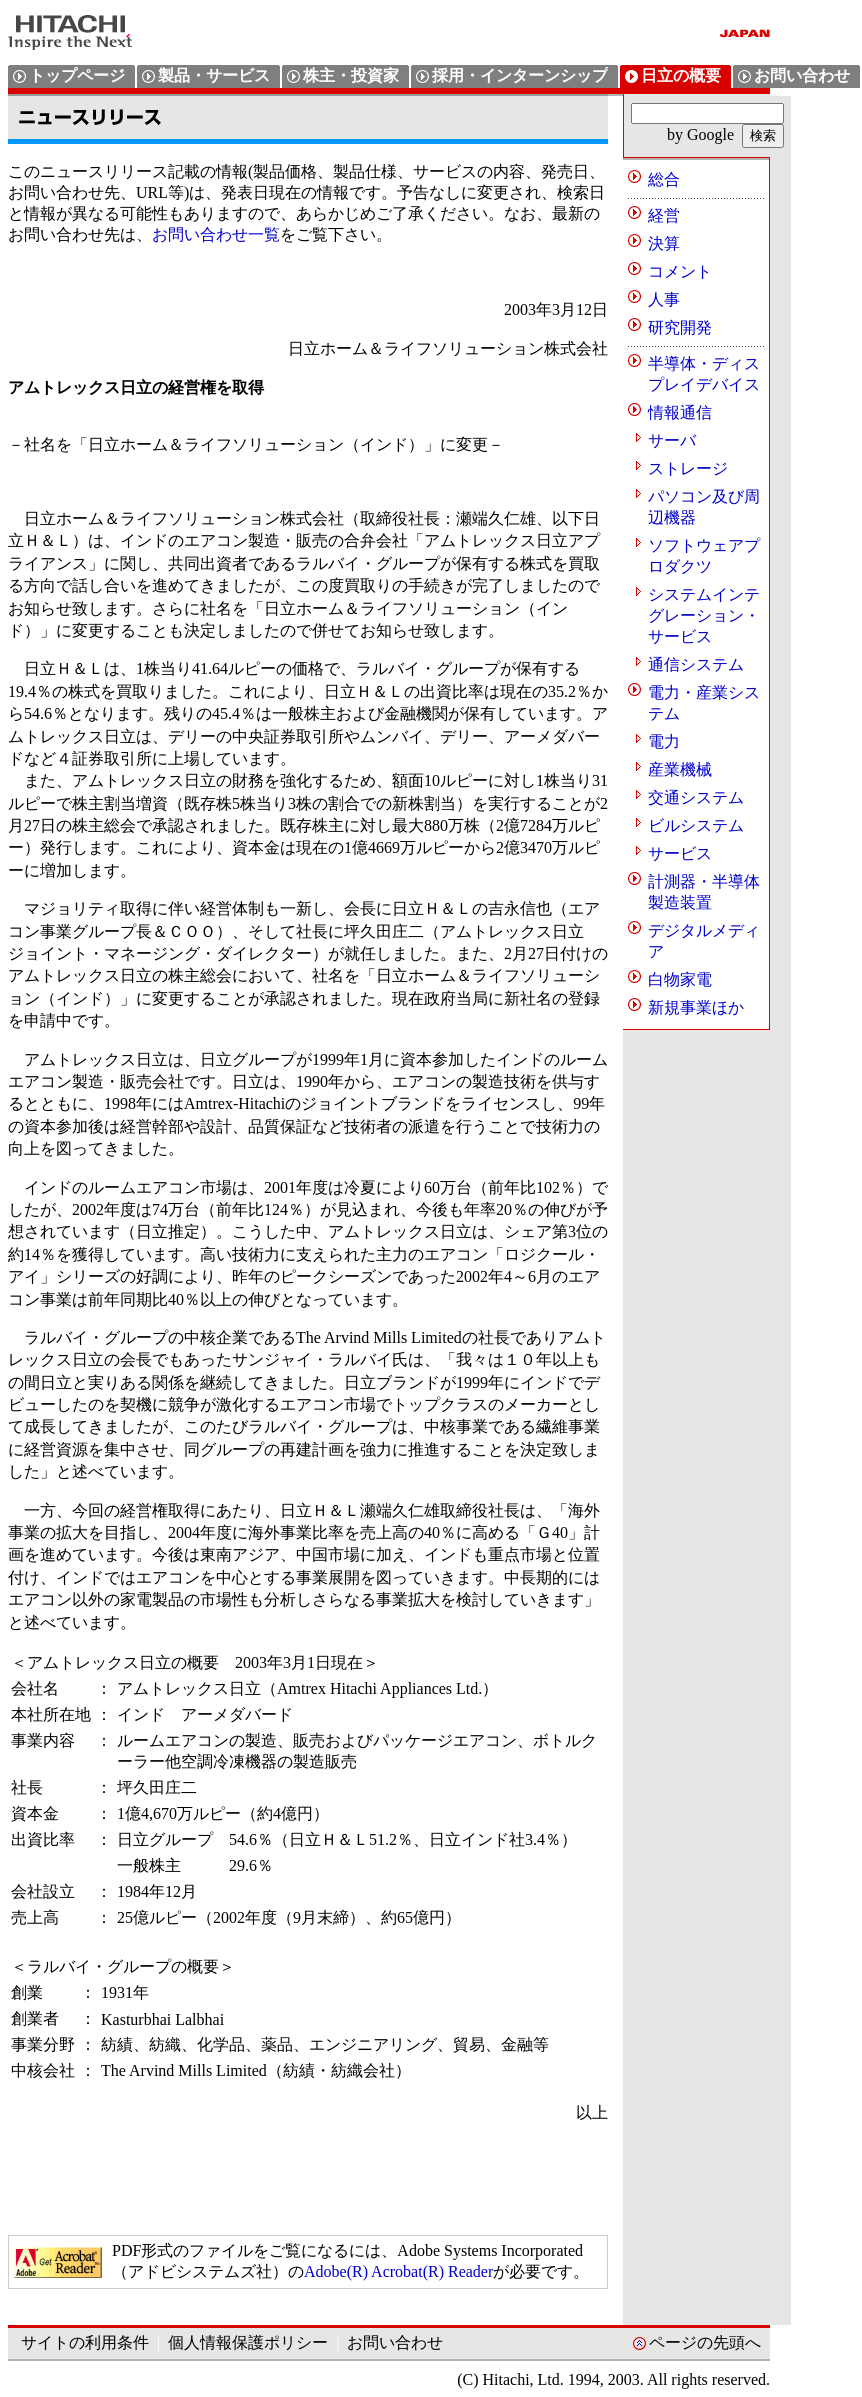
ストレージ (688, 468)
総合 (664, 179)
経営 (664, 215)
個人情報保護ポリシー (248, 2342)
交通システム (696, 797)
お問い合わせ (395, 2342)
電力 (664, 741)
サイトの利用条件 (85, 2342)
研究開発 (680, 327)
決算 (664, 243)
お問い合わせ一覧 (216, 234)
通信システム (696, 664)
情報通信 (680, 412)
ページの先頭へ (705, 2342)
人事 (664, 299)
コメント (680, 271)
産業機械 (680, 769)
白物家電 (680, 979)
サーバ (672, 440)
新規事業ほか (696, 1007)
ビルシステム (696, 825)
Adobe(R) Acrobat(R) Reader (398, 2271)
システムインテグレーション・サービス (704, 615)
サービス (680, 853)
